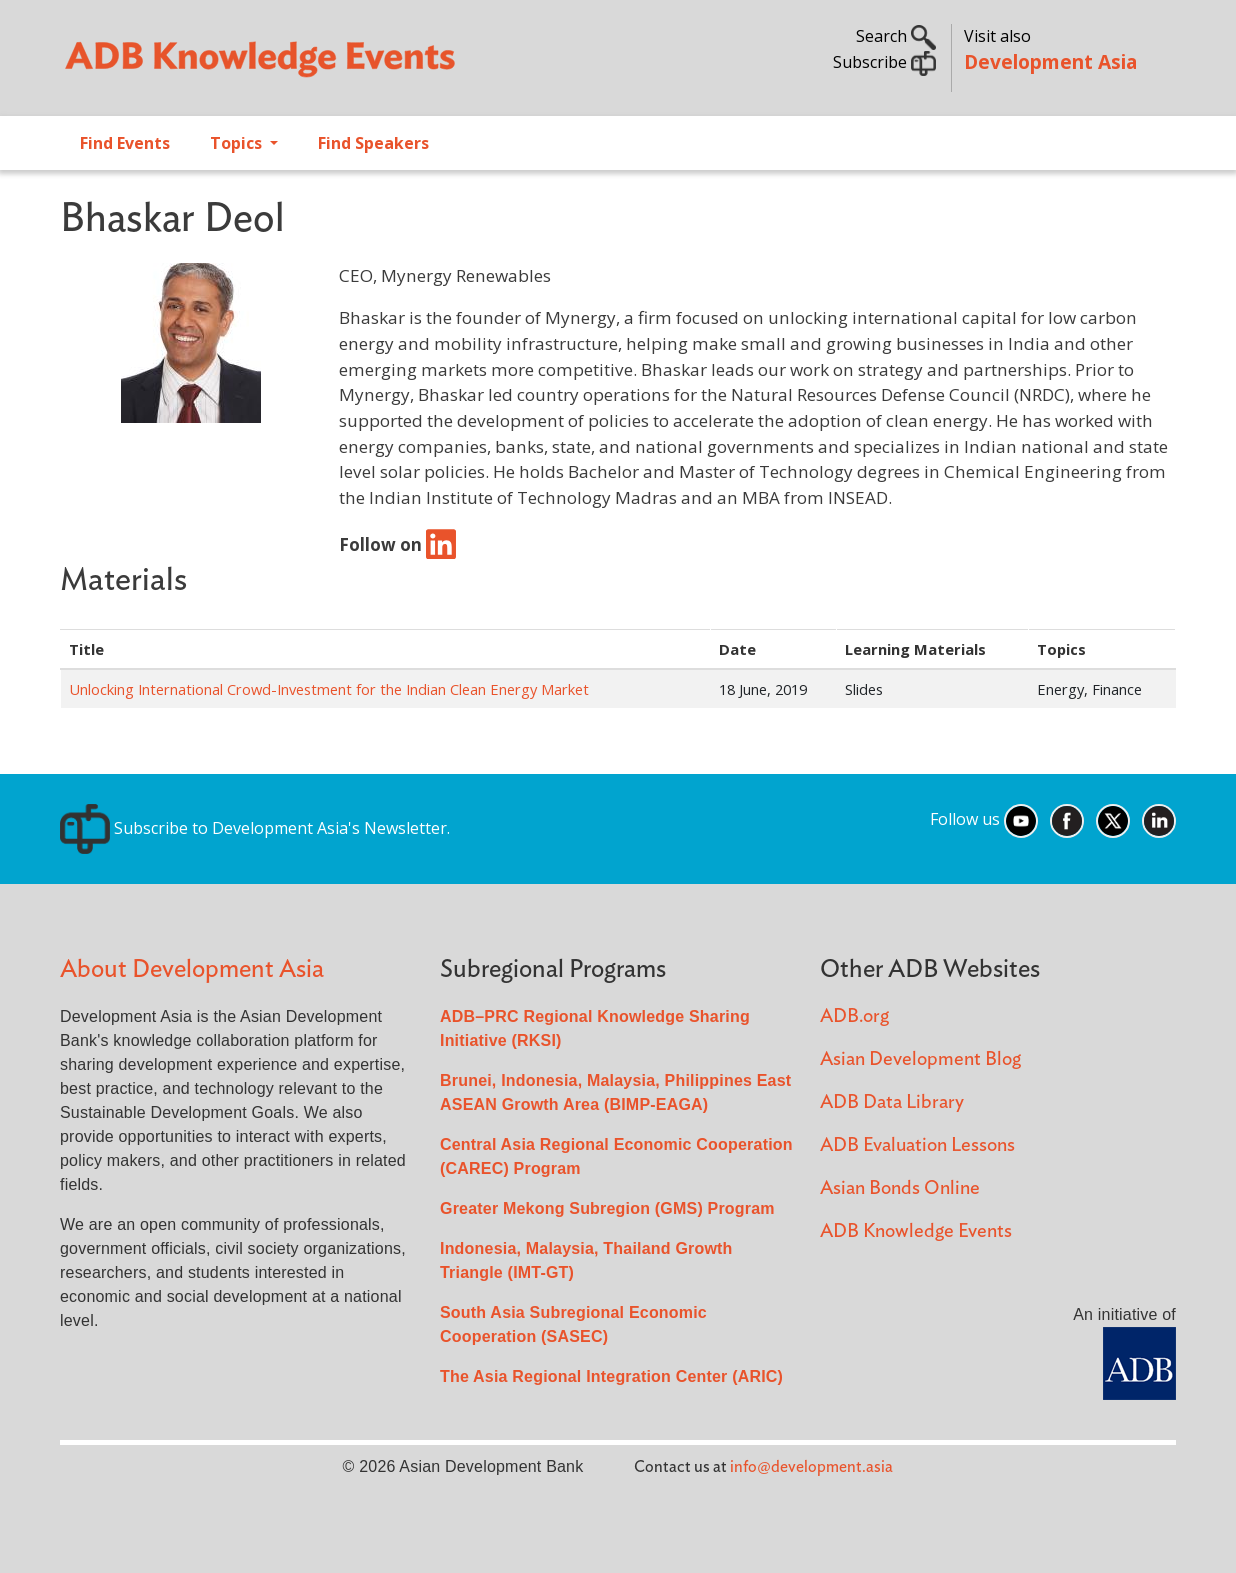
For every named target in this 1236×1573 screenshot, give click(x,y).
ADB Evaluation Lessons (917, 1145)
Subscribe (884, 62)
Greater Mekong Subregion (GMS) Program (607, 1208)
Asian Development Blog (920, 1059)
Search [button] (896, 36)
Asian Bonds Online (900, 1188)
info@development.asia (811, 1467)
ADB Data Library (892, 1102)
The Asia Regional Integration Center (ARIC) (611, 1376)
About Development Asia (192, 969)
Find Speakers (373, 143)
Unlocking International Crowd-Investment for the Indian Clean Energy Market (329, 689)
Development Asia (1050, 61)
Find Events (125, 143)
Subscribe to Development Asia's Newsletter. (255, 828)
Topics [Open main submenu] (238, 143)
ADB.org (854, 1016)
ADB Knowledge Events (916, 1231)
